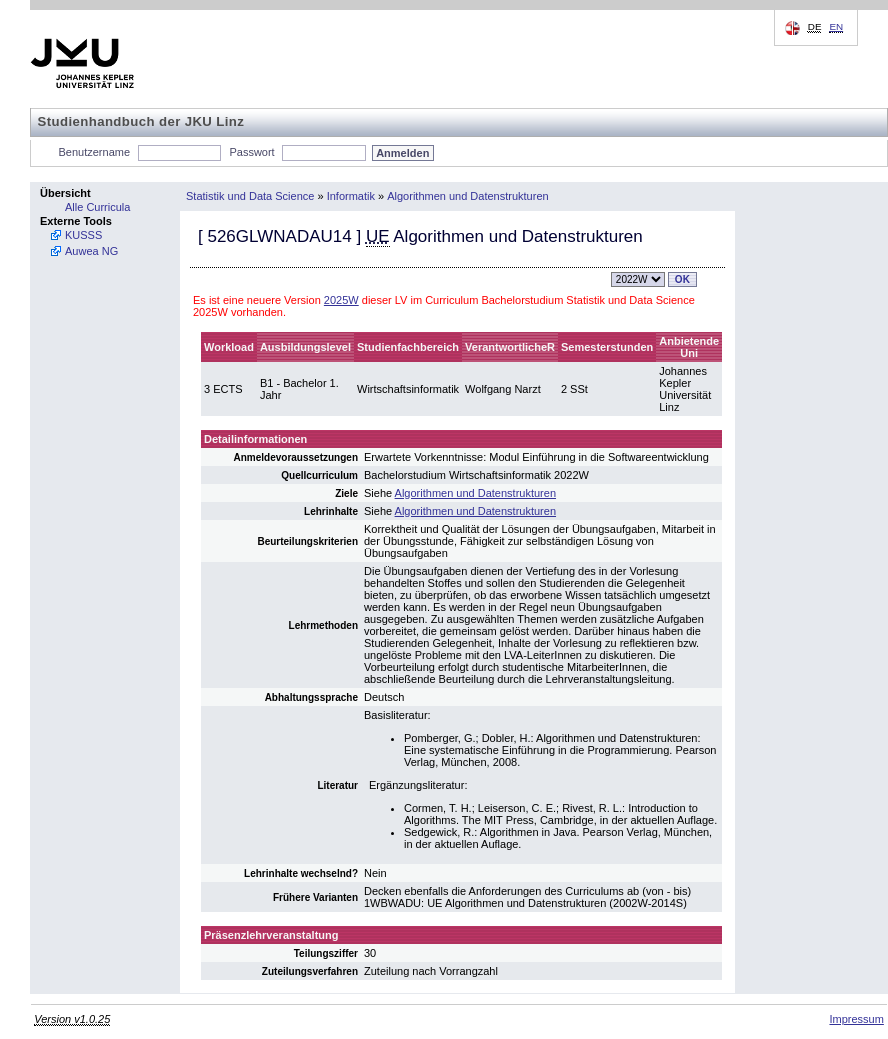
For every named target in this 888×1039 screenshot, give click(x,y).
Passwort (251, 152)
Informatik (351, 196)
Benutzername (95, 152)
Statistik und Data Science (250, 196)
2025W (341, 300)
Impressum (856, 1019)
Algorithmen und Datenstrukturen (467, 196)
